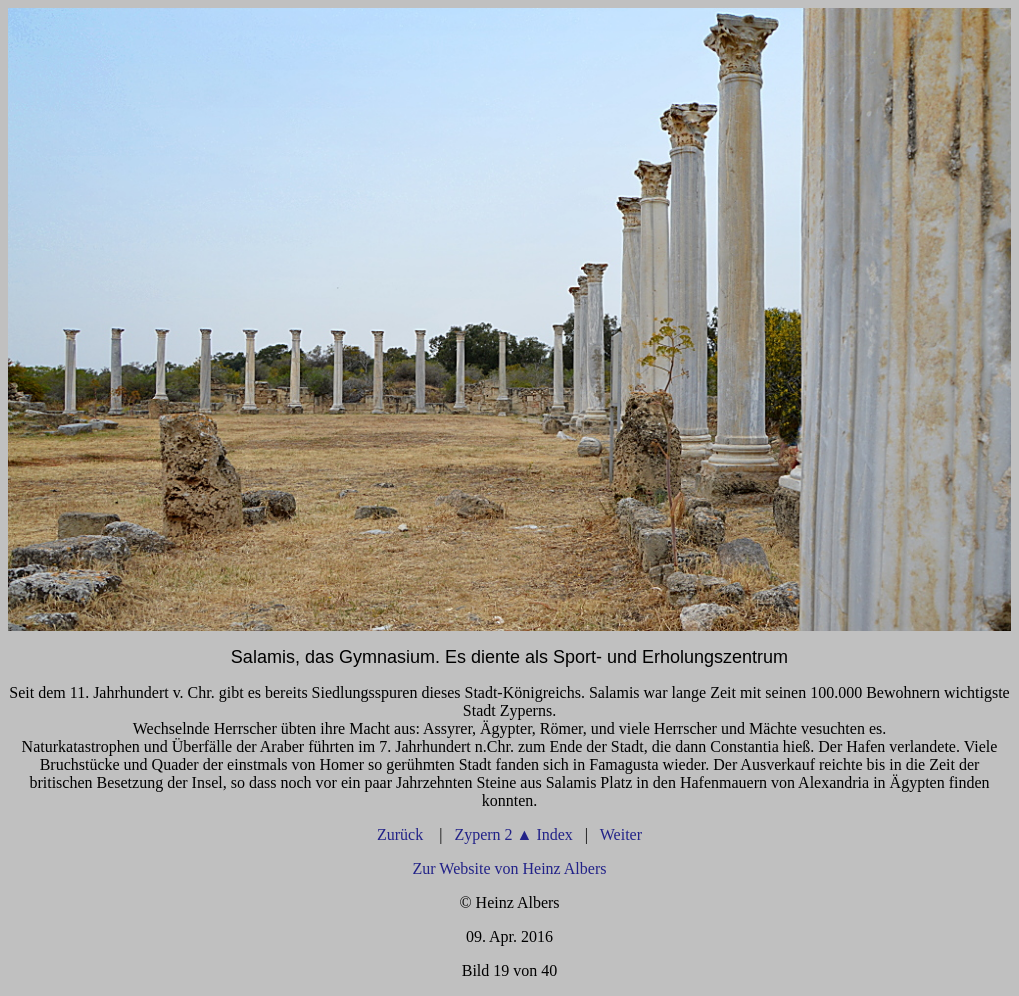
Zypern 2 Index (513, 834)
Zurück (402, 834)
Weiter (621, 834)
